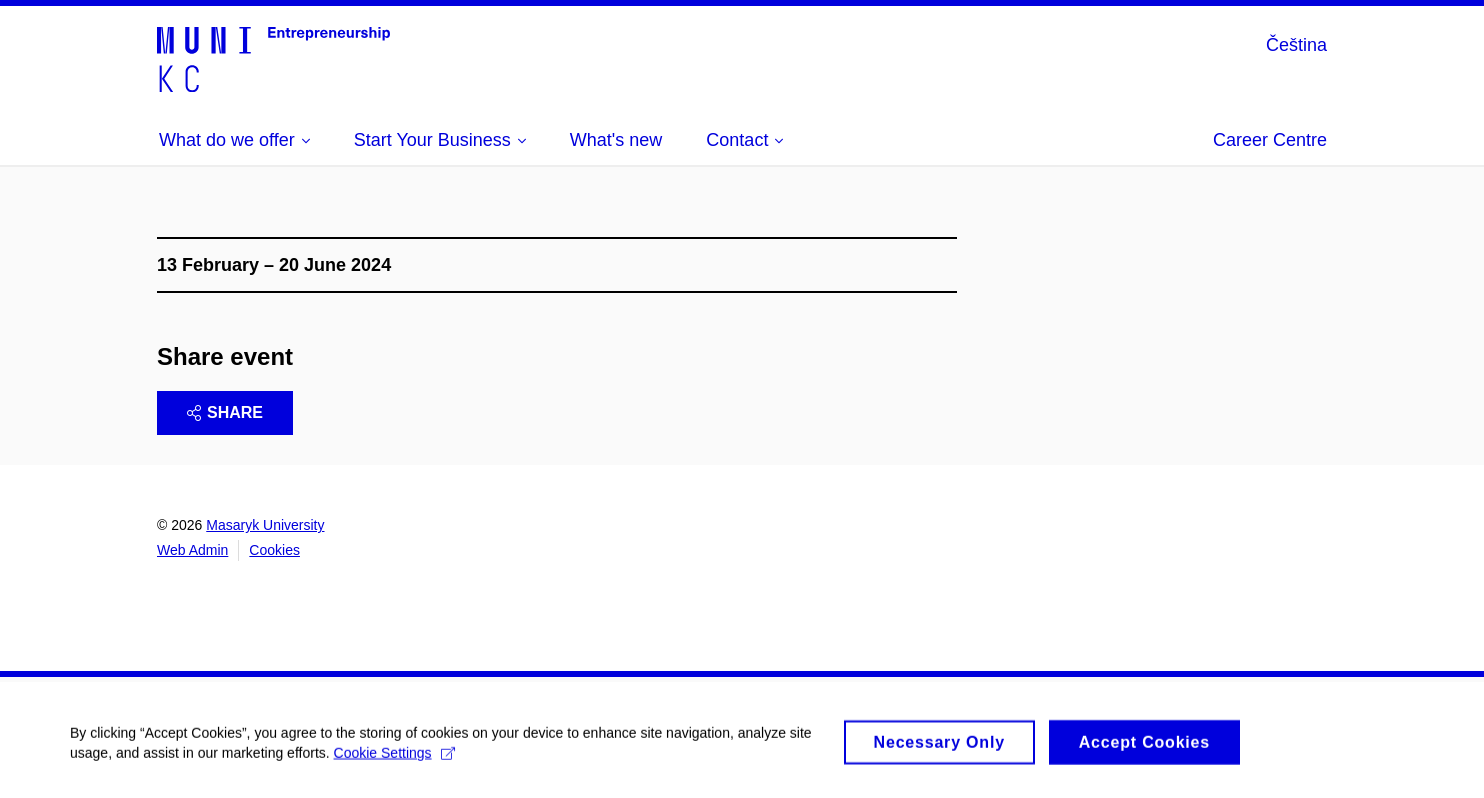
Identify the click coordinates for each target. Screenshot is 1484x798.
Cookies (274, 550)
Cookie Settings (394, 757)
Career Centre (1270, 140)
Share (225, 412)
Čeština (1296, 45)
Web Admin (192, 550)
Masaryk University (265, 525)
